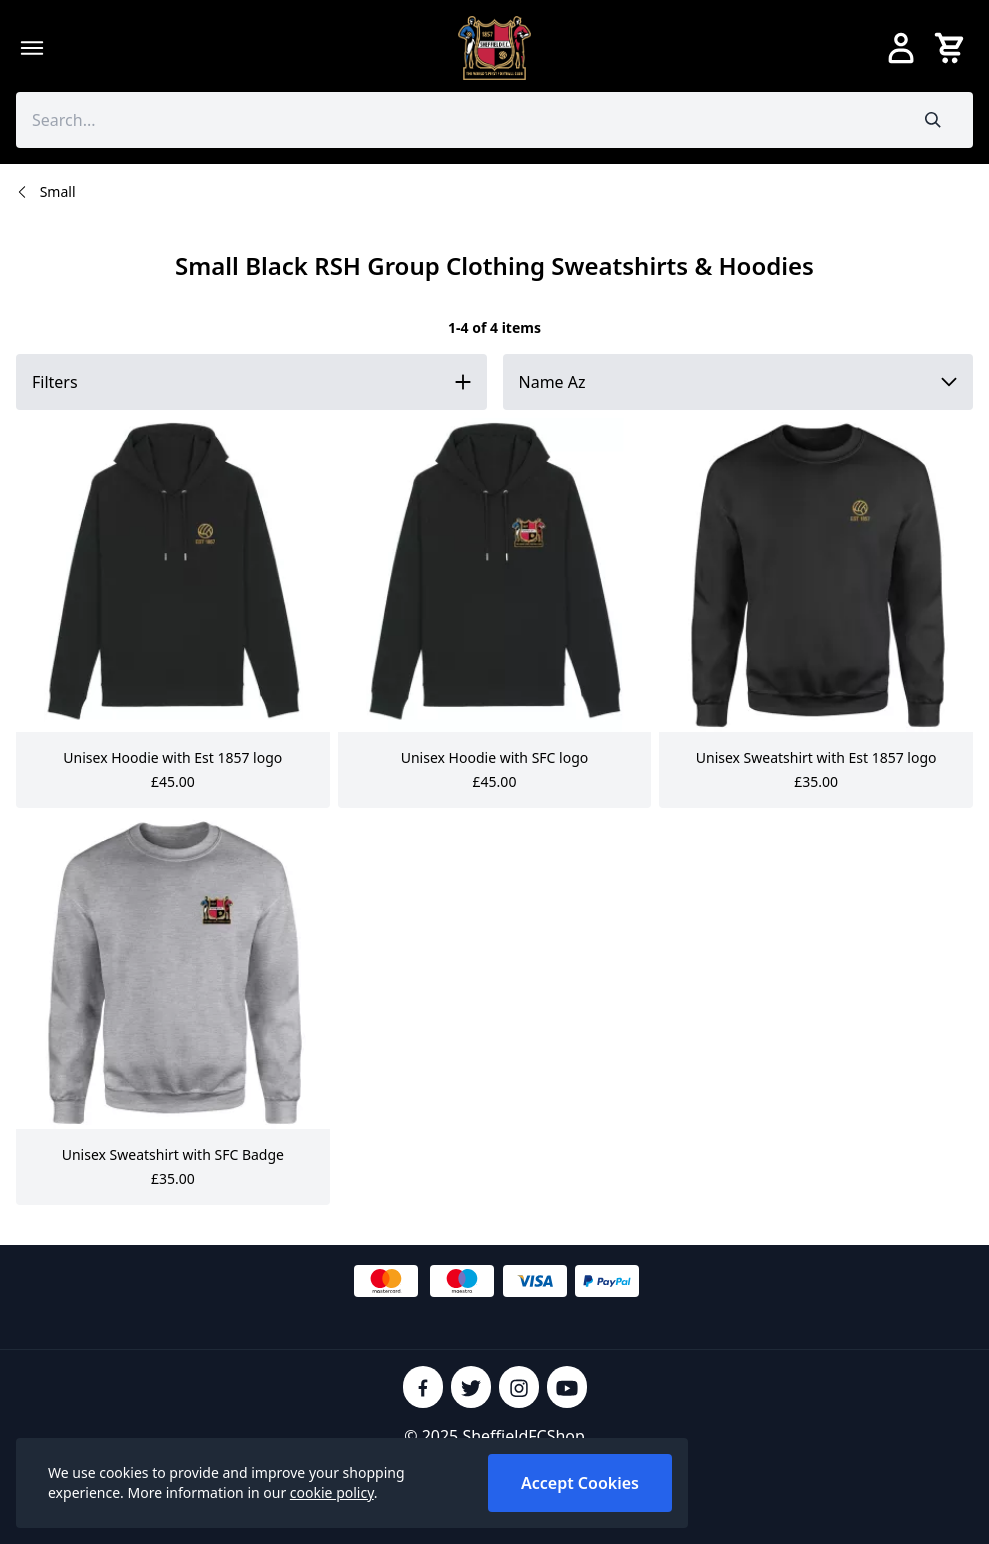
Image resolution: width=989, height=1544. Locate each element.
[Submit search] (933, 120)
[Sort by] (738, 382)
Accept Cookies (580, 1483)
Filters (55, 382)
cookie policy (332, 1492)
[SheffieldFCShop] (495, 48)
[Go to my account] (901, 48)
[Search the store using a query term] (454, 120)
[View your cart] (953, 48)
